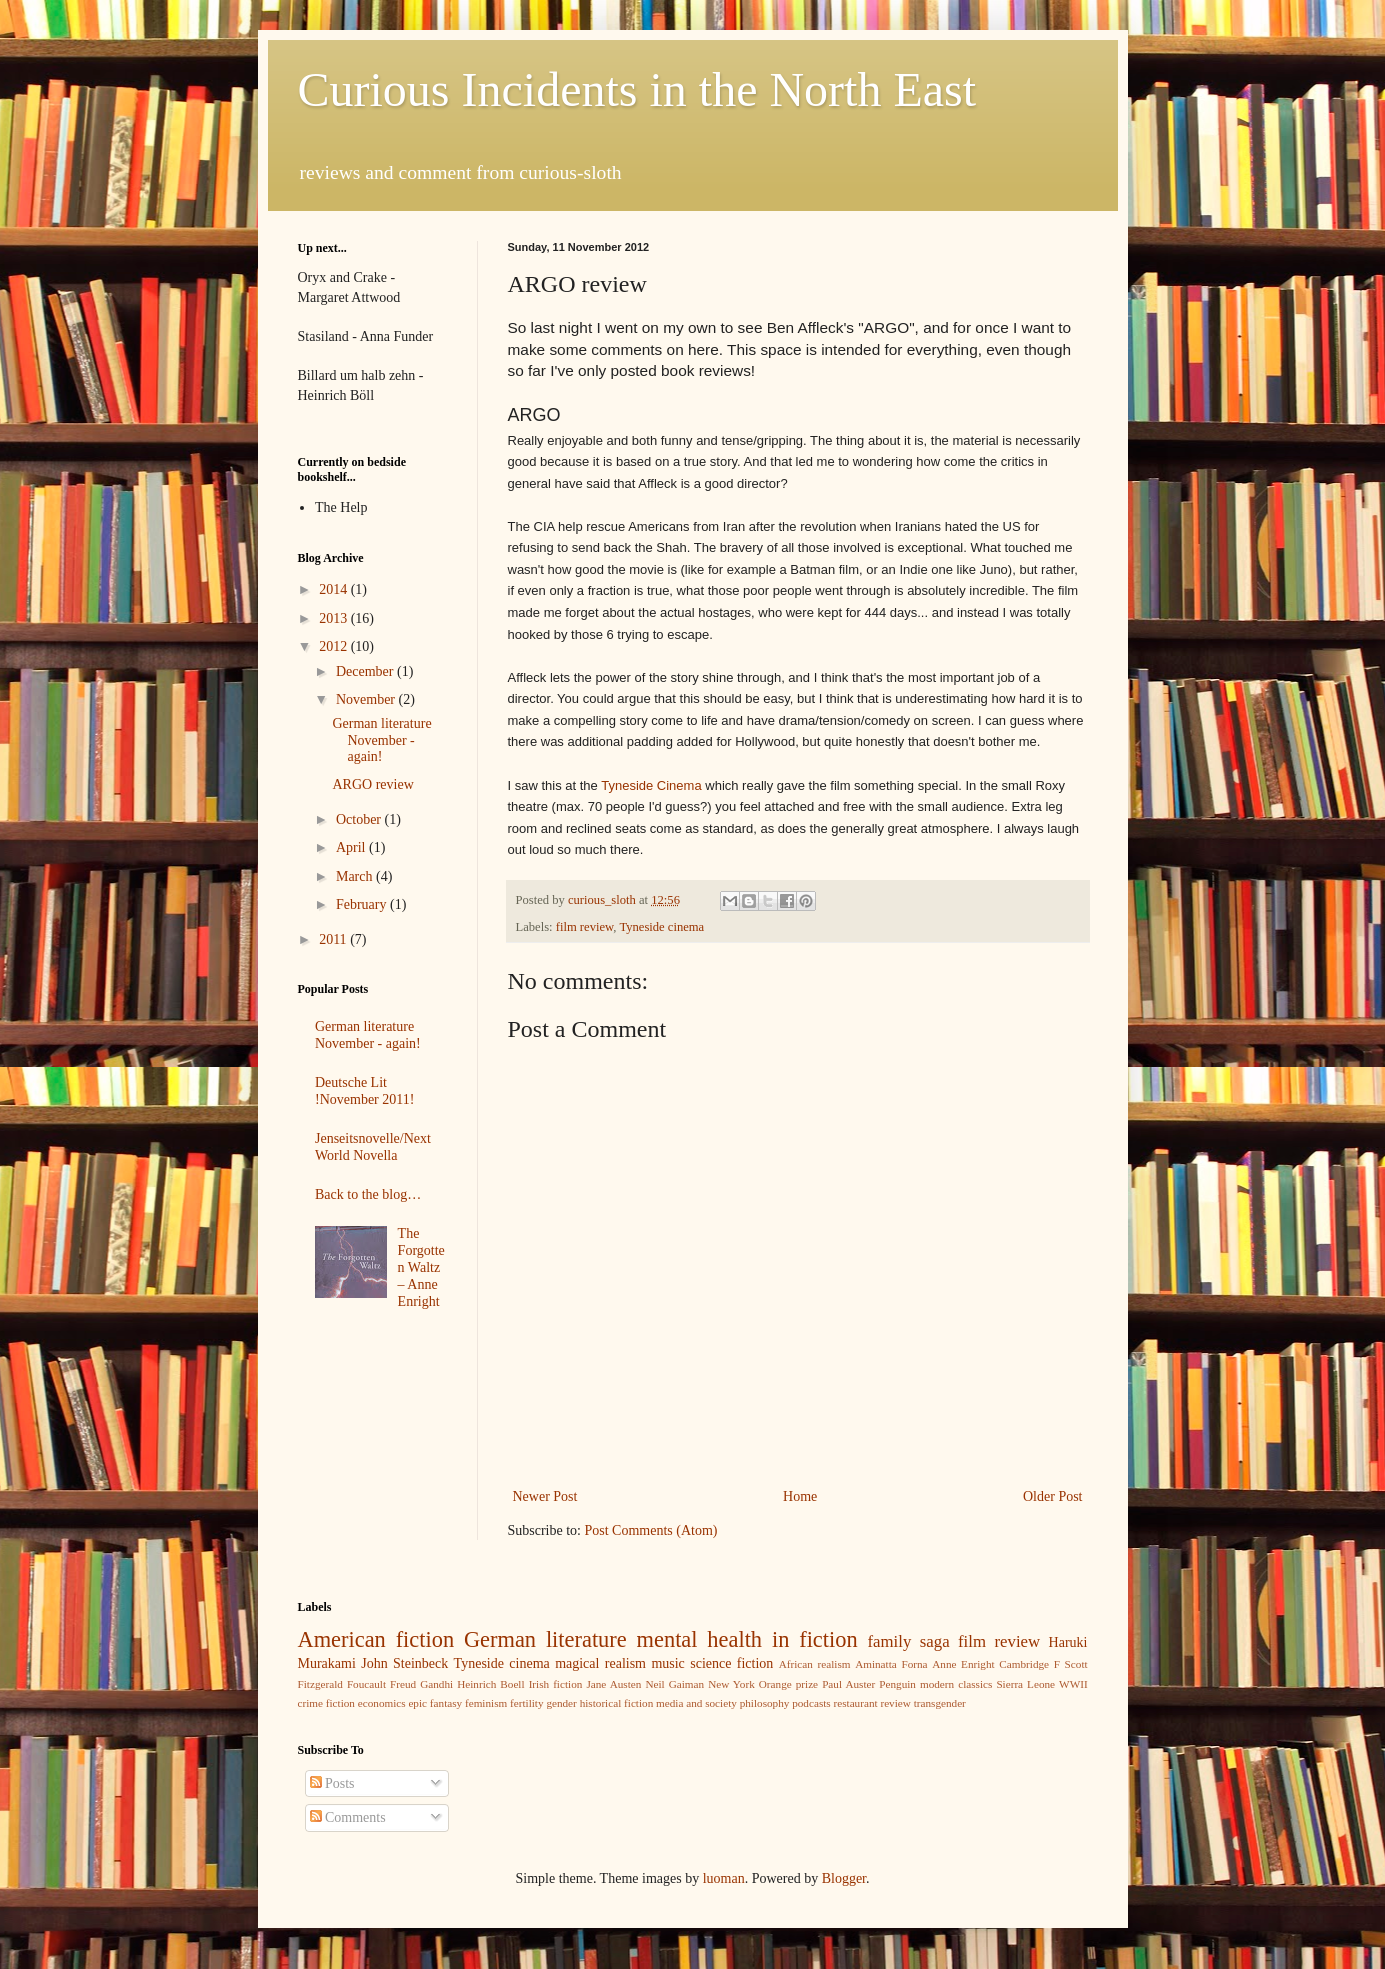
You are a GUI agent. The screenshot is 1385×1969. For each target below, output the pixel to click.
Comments (348, 1817)
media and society (696, 1703)
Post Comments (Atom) (651, 1530)
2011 (334, 939)
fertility (527, 1703)
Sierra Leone (1025, 1684)
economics (382, 1703)
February (363, 904)
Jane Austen (613, 1684)
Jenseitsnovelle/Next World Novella (373, 1147)
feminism (486, 1703)
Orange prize (788, 1684)
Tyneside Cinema (651, 785)
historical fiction (617, 1703)
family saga (909, 1641)
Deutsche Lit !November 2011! (364, 1091)
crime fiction (326, 1703)
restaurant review (872, 1703)
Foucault (366, 1684)
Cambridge (1024, 1664)
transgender (940, 1703)
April (352, 847)
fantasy (446, 1703)
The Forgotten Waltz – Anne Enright (421, 1267)
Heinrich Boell (490, 1684)
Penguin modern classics (935, 1684)
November (367, 699)
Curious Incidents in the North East (637, 89)
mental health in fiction (747, 1639)
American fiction (376, 1639)
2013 (335, 618)
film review (585, 927)
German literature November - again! (381, 740)
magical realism (600, 1663)
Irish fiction (556, 1684)
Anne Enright (963, 1664)
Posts (332, 1783)
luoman (724, 1878)
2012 (335, 646)
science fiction (731, 1663)
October (360, 819)
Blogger (844, 1878)
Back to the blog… (368, 1194)
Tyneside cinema (661, 927)
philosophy (765, 1703)
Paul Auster (848, 1684)
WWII (1073, 1684)
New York (731, 1684)
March (356, 876)
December (366, 671)
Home (800, 1496)
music (667, 1663)
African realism (815, 1664)
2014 (335, 589)
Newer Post (545, 1496)
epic (417, 1703)
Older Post (1053, 1496)
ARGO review (372, 784)
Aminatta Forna (891, 1664)
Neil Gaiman (674, 1684)
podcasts (811, 1703)
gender (561, 1703)
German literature (545, 1639)
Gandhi (436, 1684)
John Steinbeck (404, 1663)
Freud (403, 1684)
